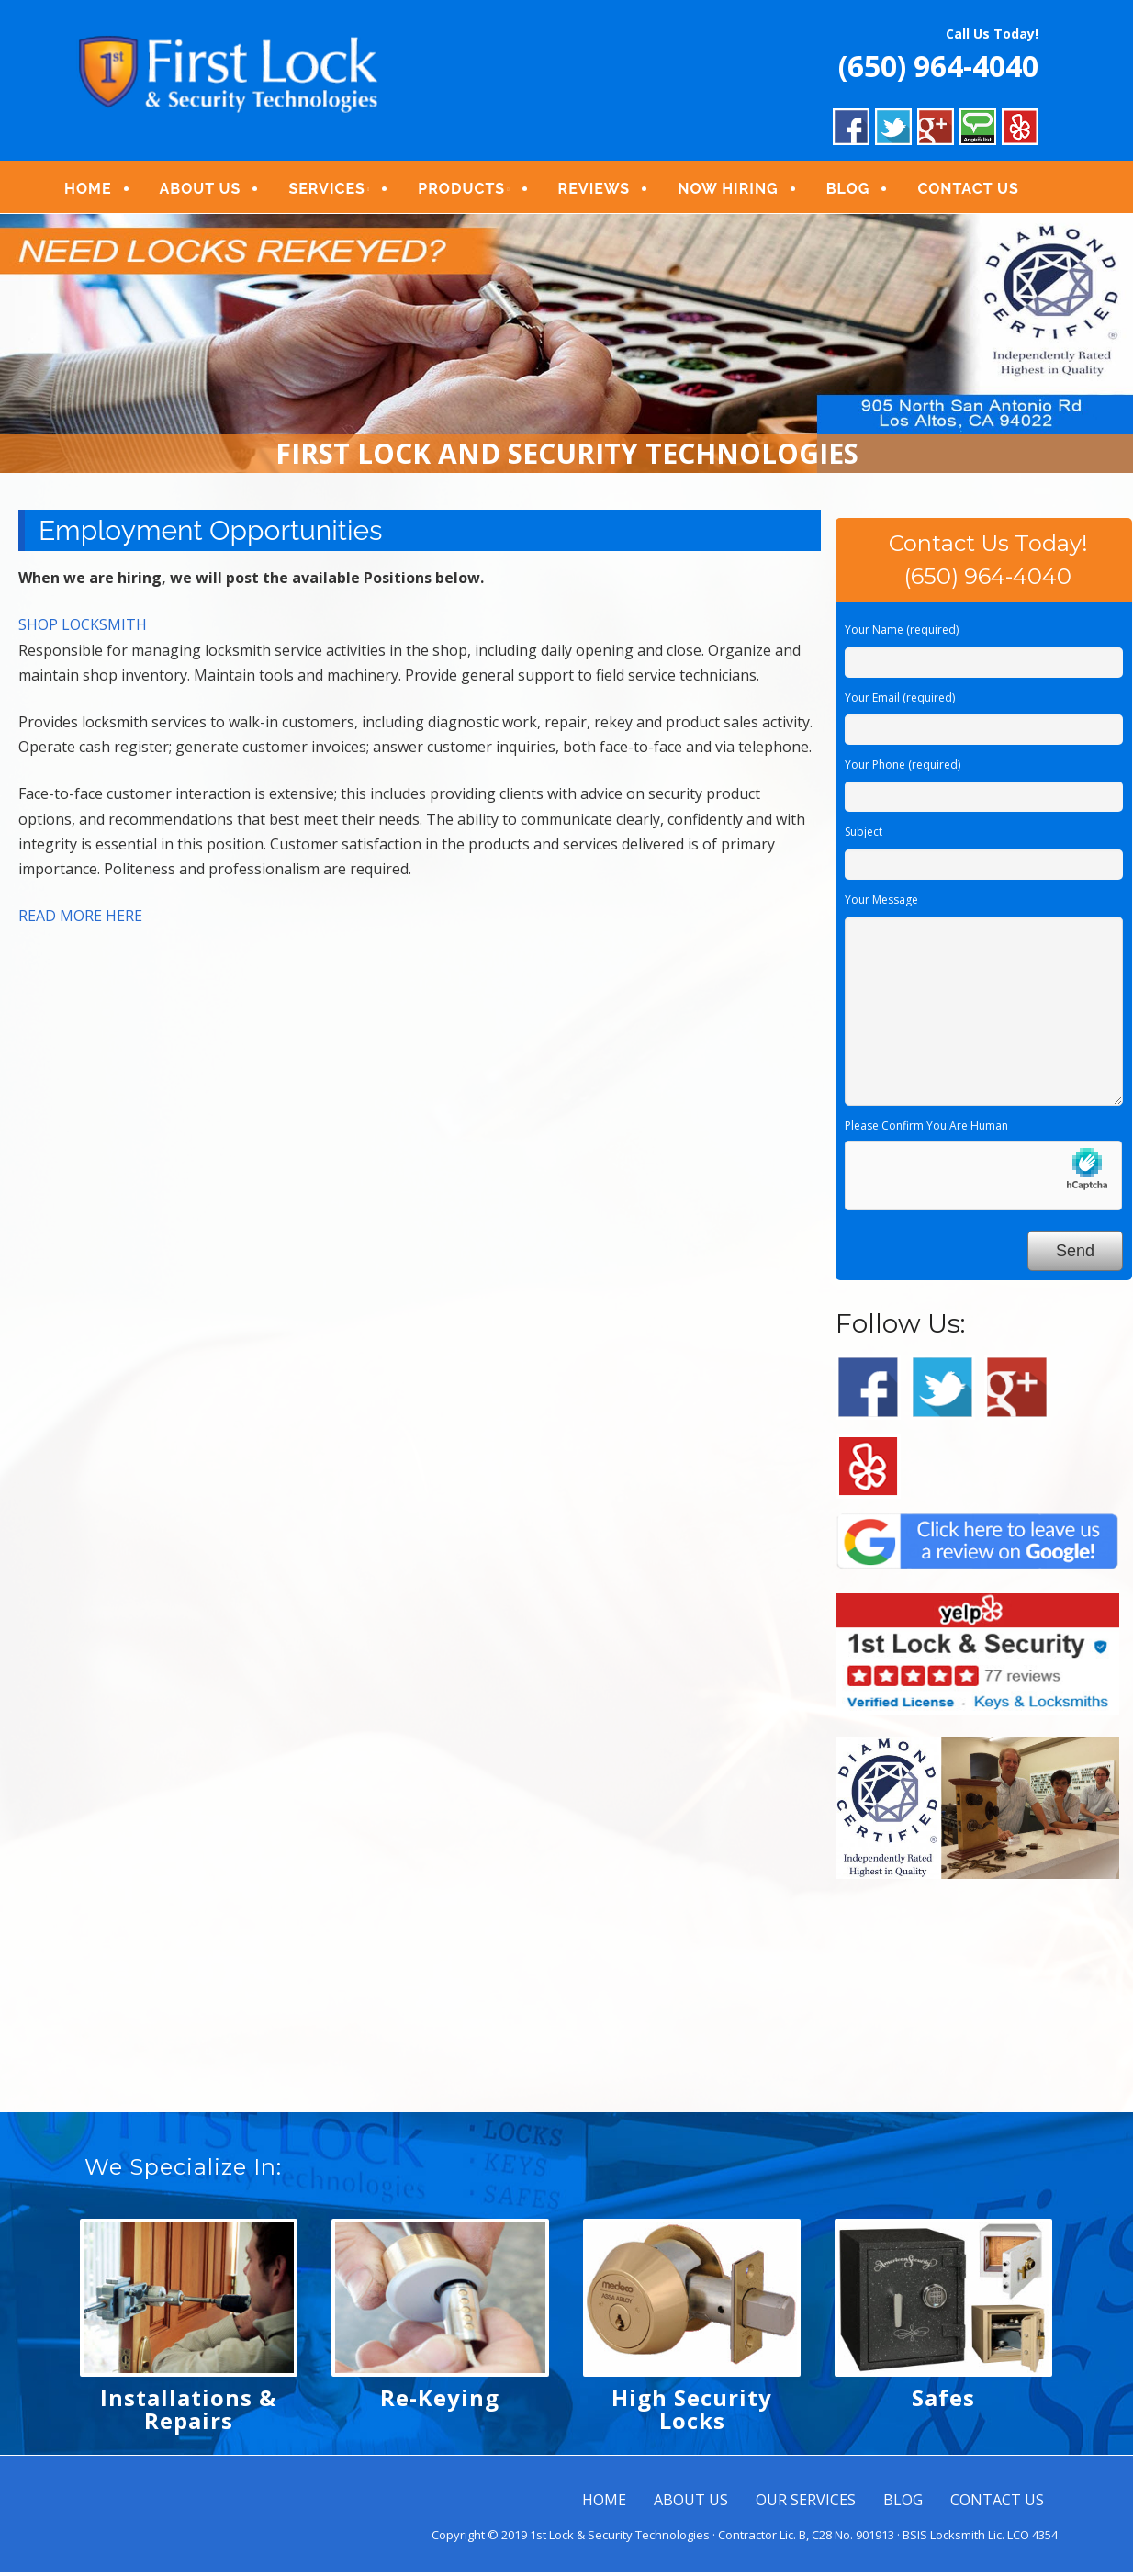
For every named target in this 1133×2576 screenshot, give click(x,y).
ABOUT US (212, 190)
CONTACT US (980, 190)
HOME (100, 190)
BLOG (860, 190)
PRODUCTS (474, 190)
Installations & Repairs (188, 2413)
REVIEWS (606, 190)
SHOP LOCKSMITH (82, 629)
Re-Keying (439, 2402)
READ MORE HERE (80, 920)
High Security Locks (691, 2413)
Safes (943, 2402)
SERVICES (339, 190)
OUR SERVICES (806, 2504)
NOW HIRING (740, 190)
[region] (566, 348)
